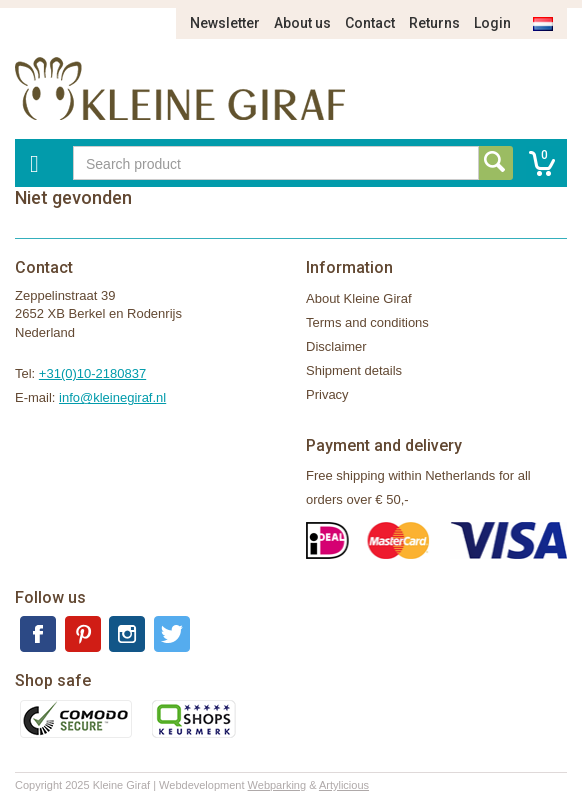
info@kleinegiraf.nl (112, 397)
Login (492, 23)
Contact (370, 23)
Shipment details (354, 370)
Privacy (327, 394)
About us (302, 23)
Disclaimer (336, 346)
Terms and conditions (367, 322)
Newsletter (225, 23)
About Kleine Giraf (359, 298)
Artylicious (344, 785)
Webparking (277, 785)
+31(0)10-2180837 (92, 373)
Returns (434, 23)
